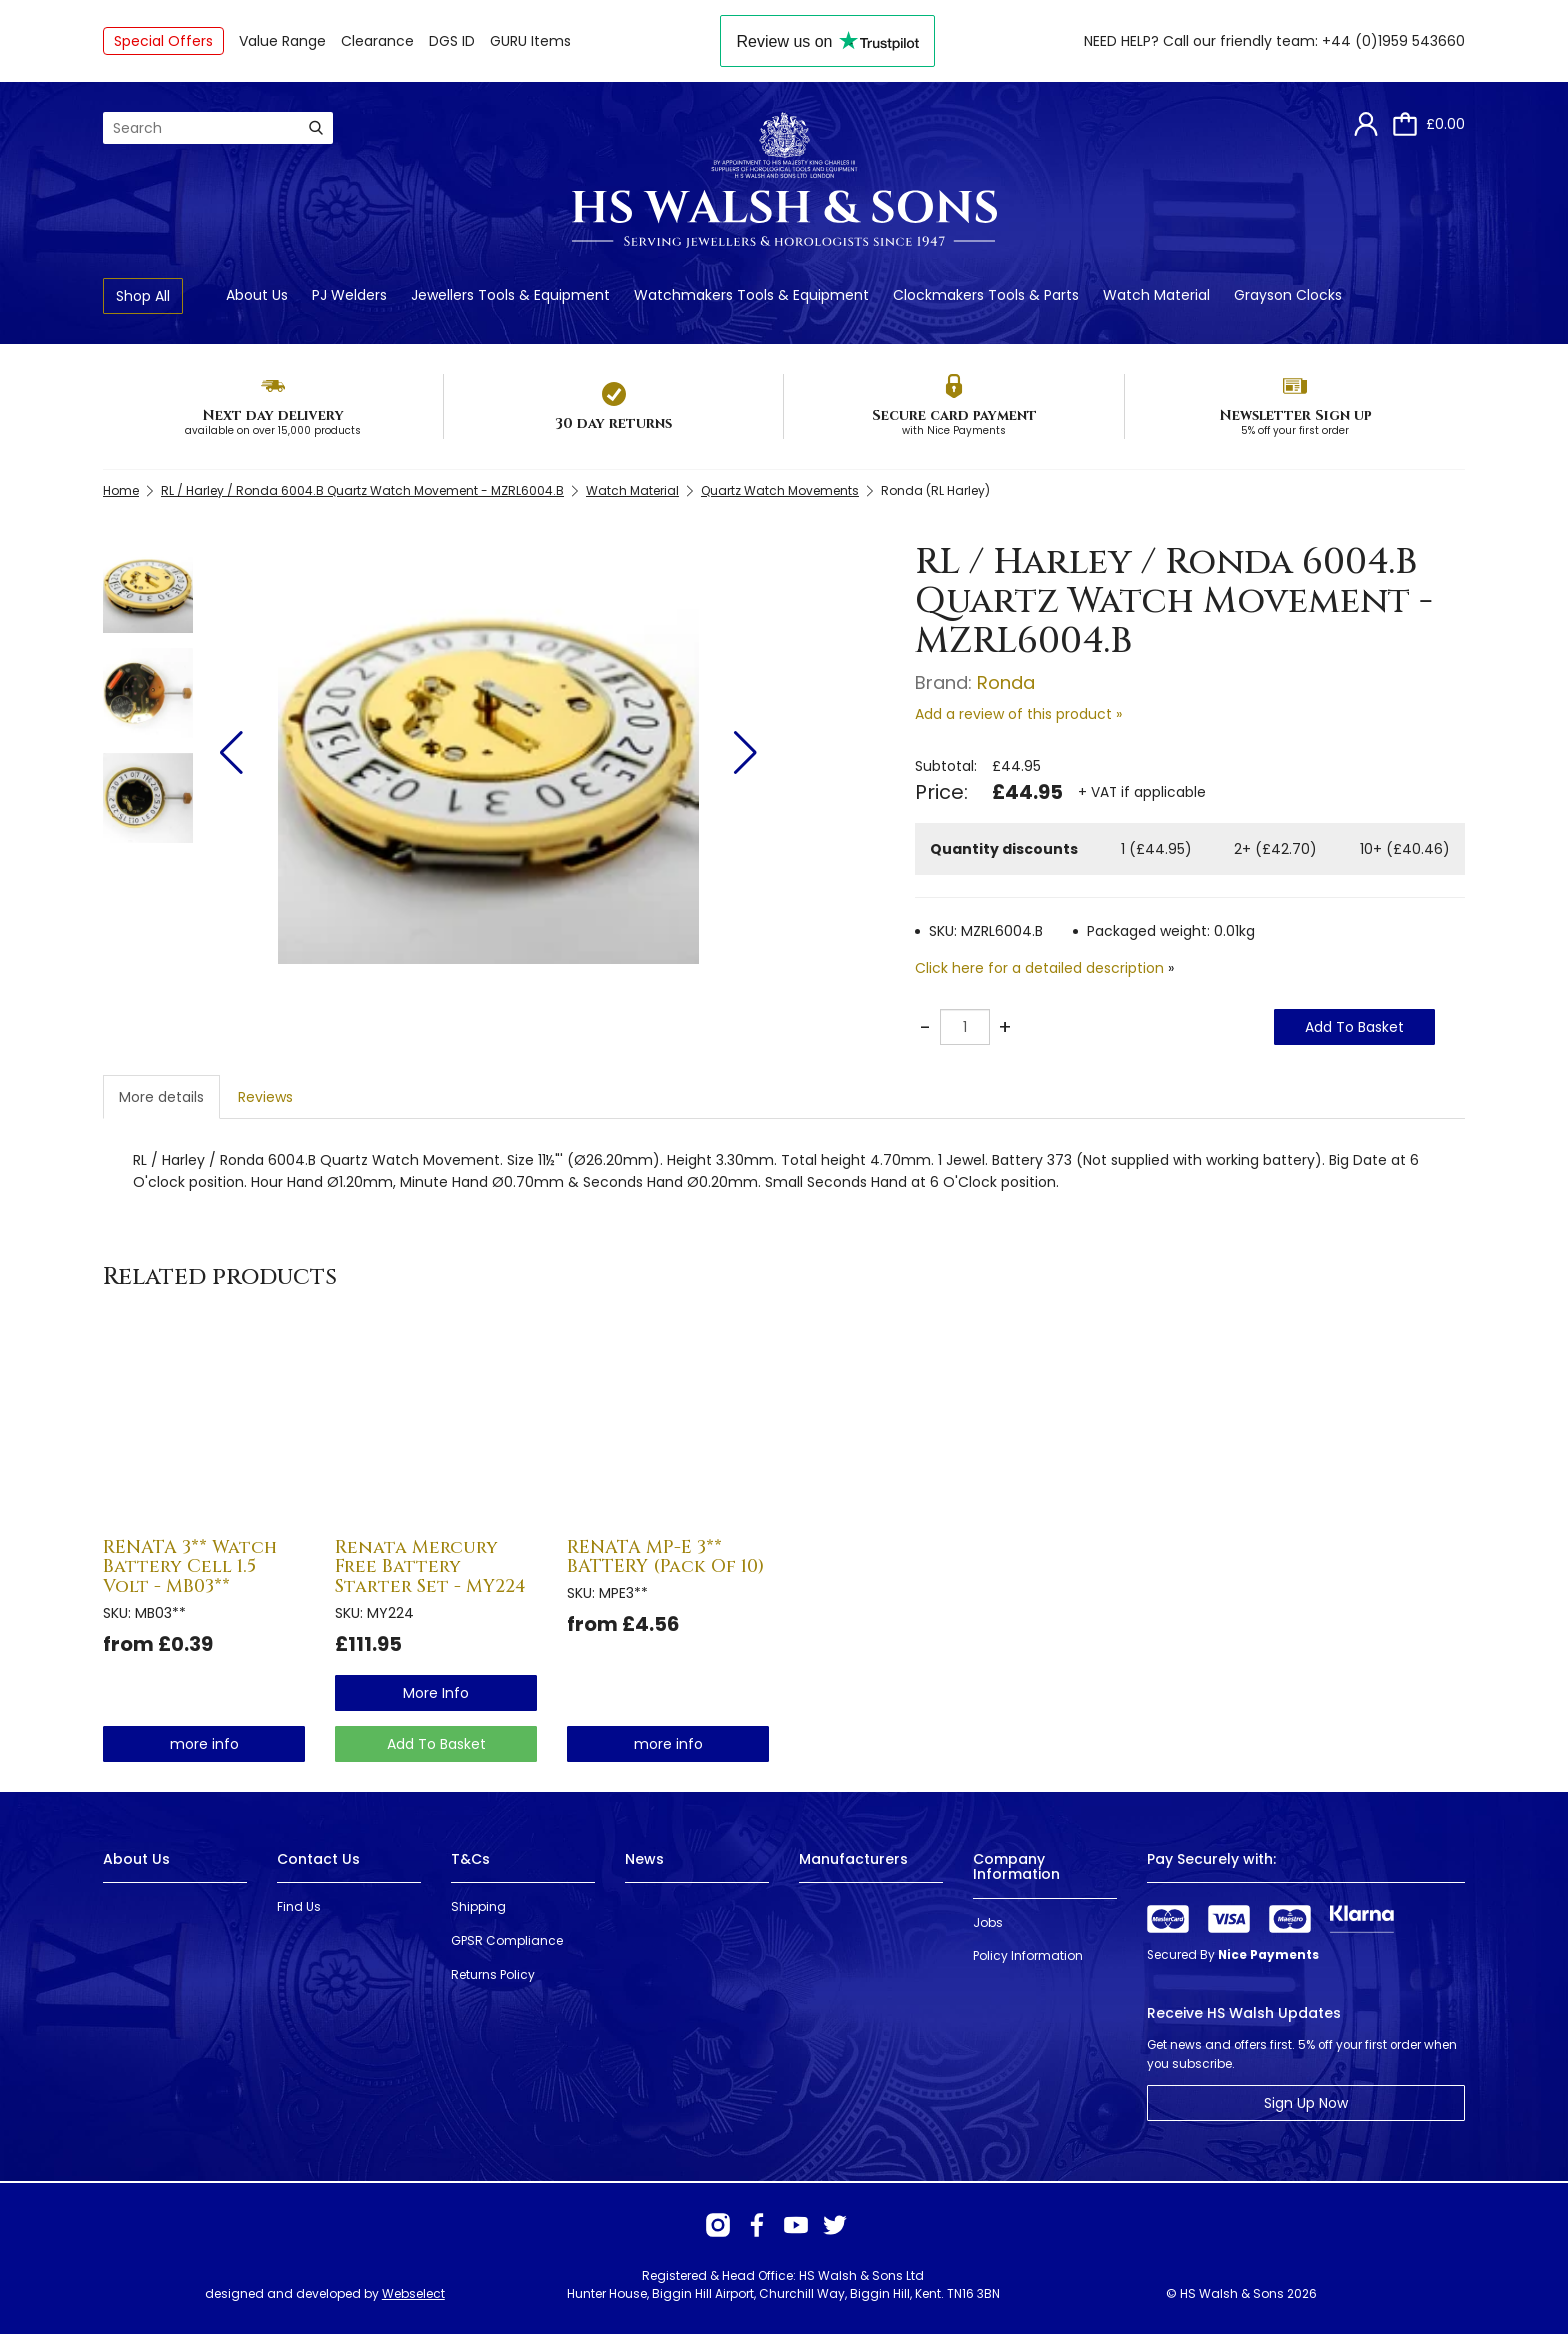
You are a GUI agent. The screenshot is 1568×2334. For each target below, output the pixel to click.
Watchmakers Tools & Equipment (751, 295)
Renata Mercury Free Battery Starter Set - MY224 (430, 1567)
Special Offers (163, 41)
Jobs (988, 1922)
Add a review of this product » (1018, 714)
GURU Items (530, 41)
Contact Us (318, 1859)
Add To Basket (1354, 1027)
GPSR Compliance (507, 1940)
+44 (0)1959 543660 (1393, 41)
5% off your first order (1295, 430)
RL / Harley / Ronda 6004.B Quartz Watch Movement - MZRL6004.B (362, 490)
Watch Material (1156, 295)
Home (121, 490)
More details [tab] (161, 1097)
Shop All (143, 296)
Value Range (282, 41)
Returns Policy (493, 1974)
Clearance (377, 41)
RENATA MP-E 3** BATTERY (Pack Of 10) (665, 1557)
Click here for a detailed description (1039, 968)
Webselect (413, 2293)
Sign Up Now (1306, 2103)
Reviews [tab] (265, 1097)
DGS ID (452, 41)
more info (204, 1744)
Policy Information (1028, 1955)
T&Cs (470, 1859)
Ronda (1006, 682)
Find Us (299, 1906)
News (644, 1859)
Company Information (1016, 1866)
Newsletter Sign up (1295, 415)
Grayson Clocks (1288, 295)
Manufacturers (853, 1859)
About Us (257, 295)
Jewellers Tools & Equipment (510, 295)
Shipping (478, 1906)
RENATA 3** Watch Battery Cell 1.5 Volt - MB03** (190, 1567)
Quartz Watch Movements (780, 490)
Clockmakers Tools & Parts (986, 295)
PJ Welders (349, 295)
